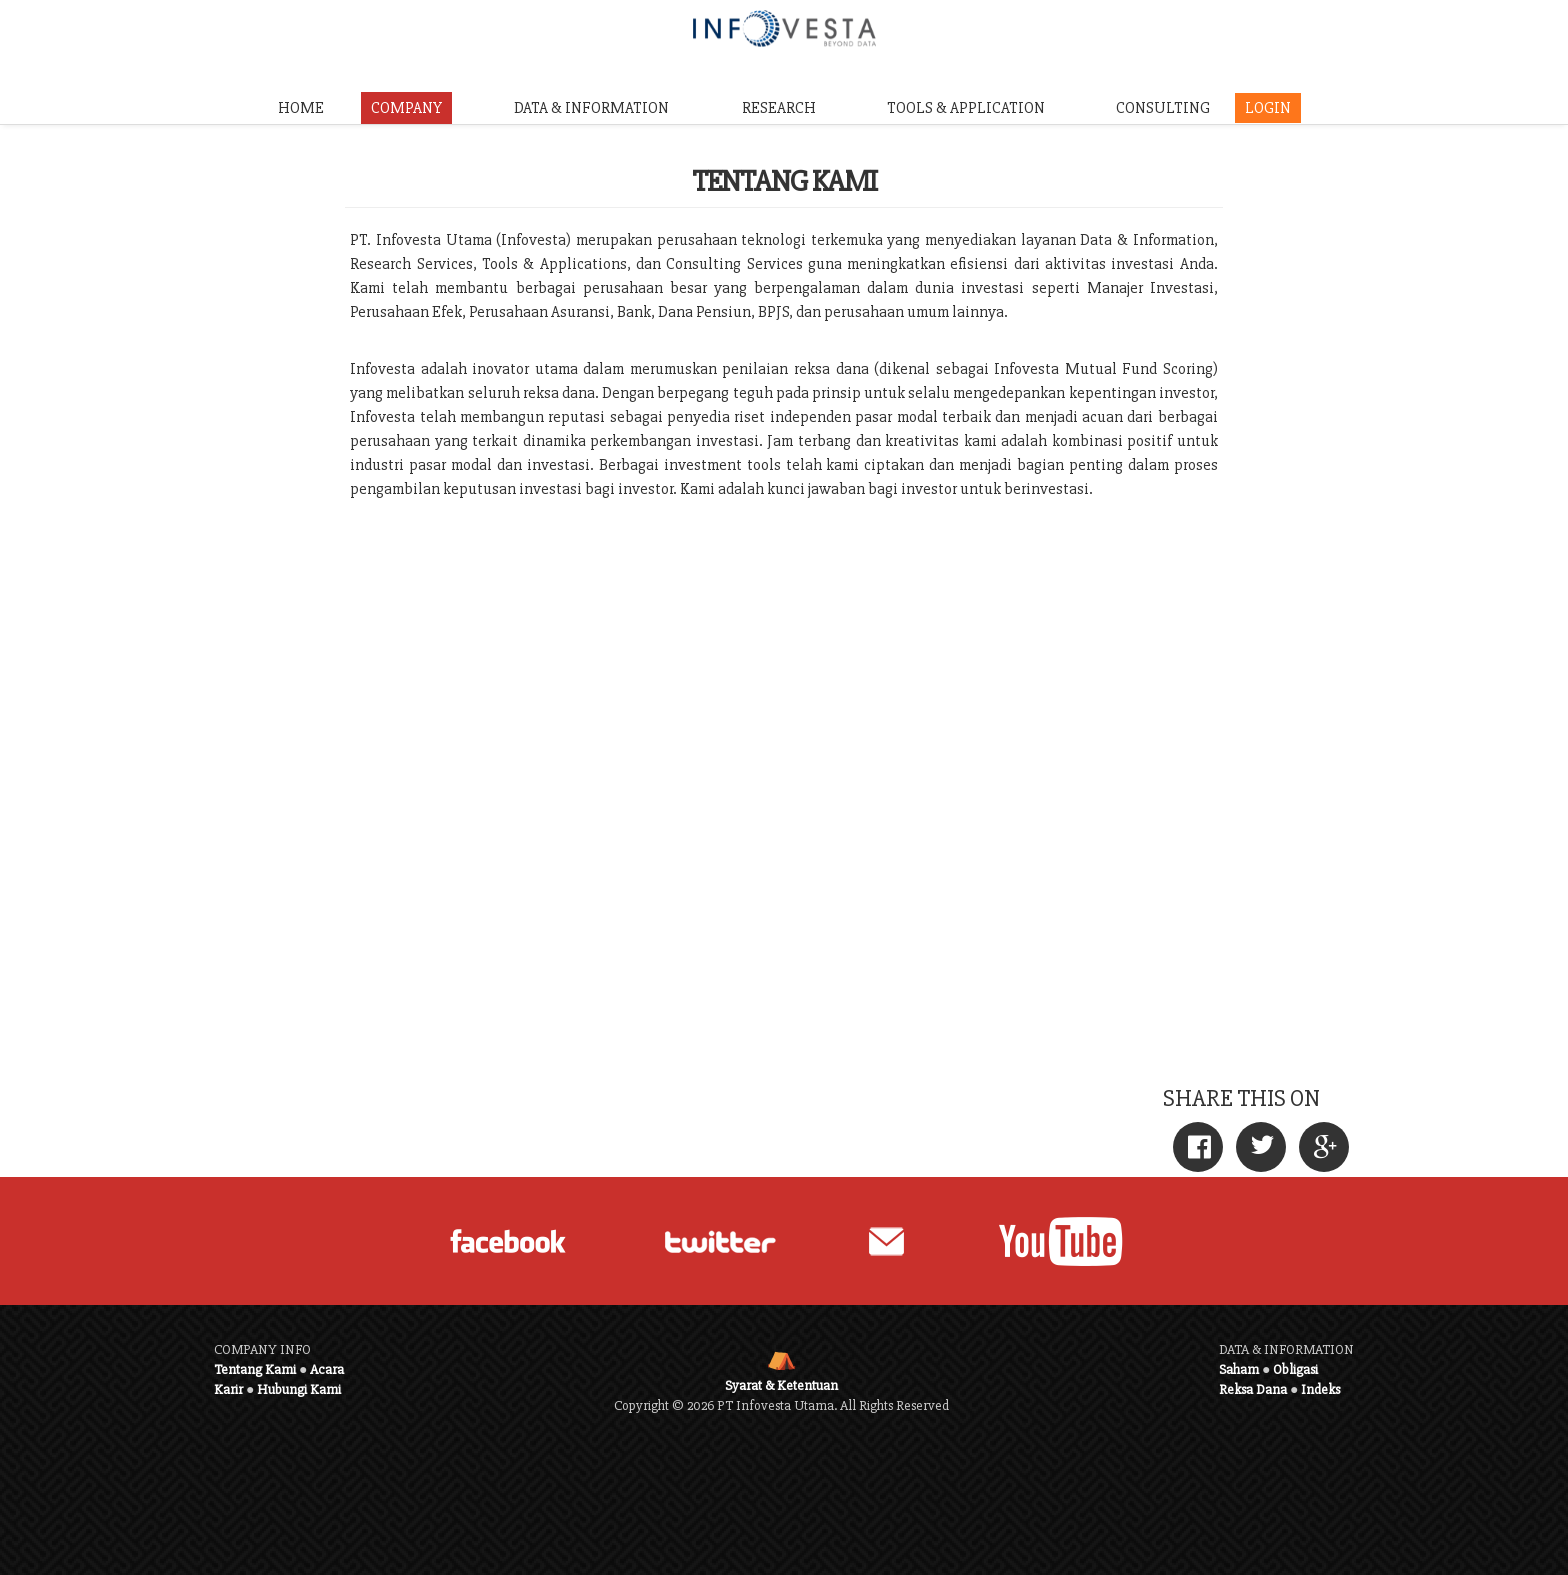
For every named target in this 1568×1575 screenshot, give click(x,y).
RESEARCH (779, 108)
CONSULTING (1163, 108)
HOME (301, 108)
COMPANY (406, 108)
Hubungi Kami (299, 1389)
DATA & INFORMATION (591, 108)
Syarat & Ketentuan (781, 1385)
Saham (1239, 1369)
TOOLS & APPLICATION (966, 108)
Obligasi (1295, 1369)
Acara (327, 1369)
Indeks (1320, 1389)
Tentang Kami (255, 1369)
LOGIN (1268, 108)
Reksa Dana (1253, 1389)
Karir (228, 1389)
